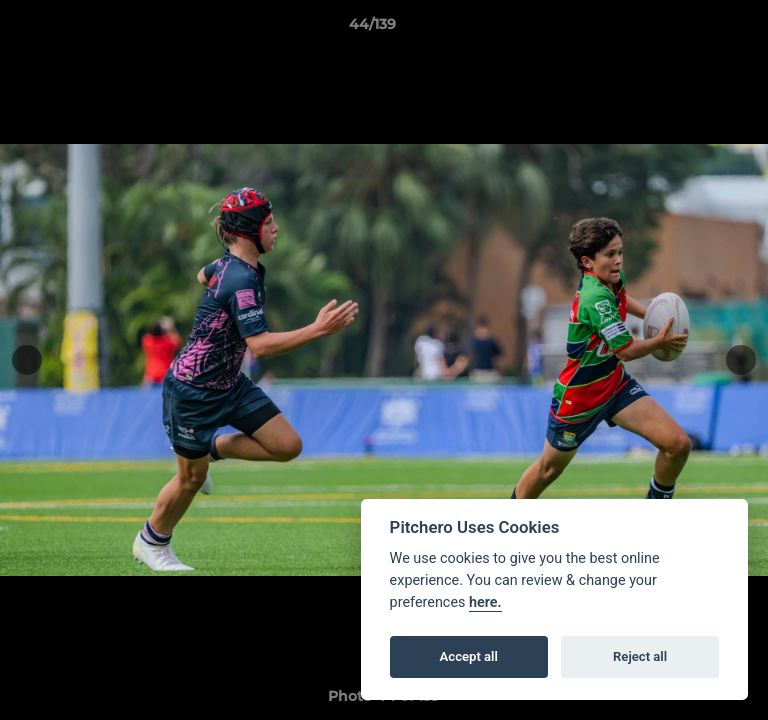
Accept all (469, 656)
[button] (696, 29)
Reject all (640, 656)
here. (485, 602)
